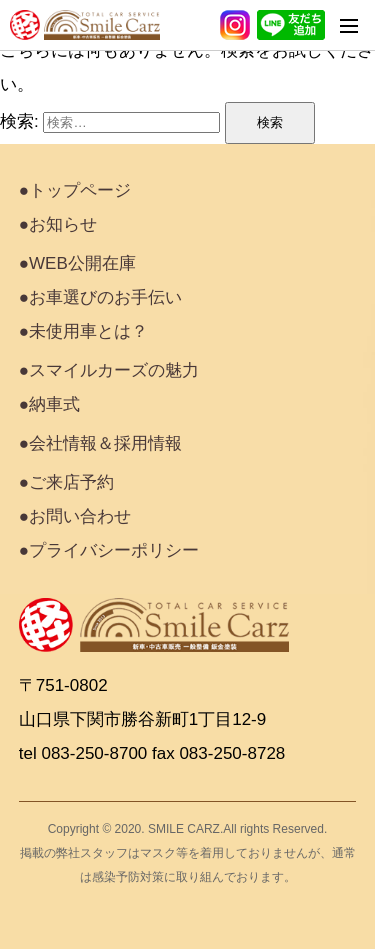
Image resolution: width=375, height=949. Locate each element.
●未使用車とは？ (83, 331)
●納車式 (49, 404)
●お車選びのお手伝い (100, 297)
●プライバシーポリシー (109, 550)
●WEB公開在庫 (77, 263)
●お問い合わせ (75, 516)
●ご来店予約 (66, 482)
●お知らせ (58, 224)
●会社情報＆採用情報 (100, 443)
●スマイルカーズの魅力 (109, 370)
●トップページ (75, 190)
